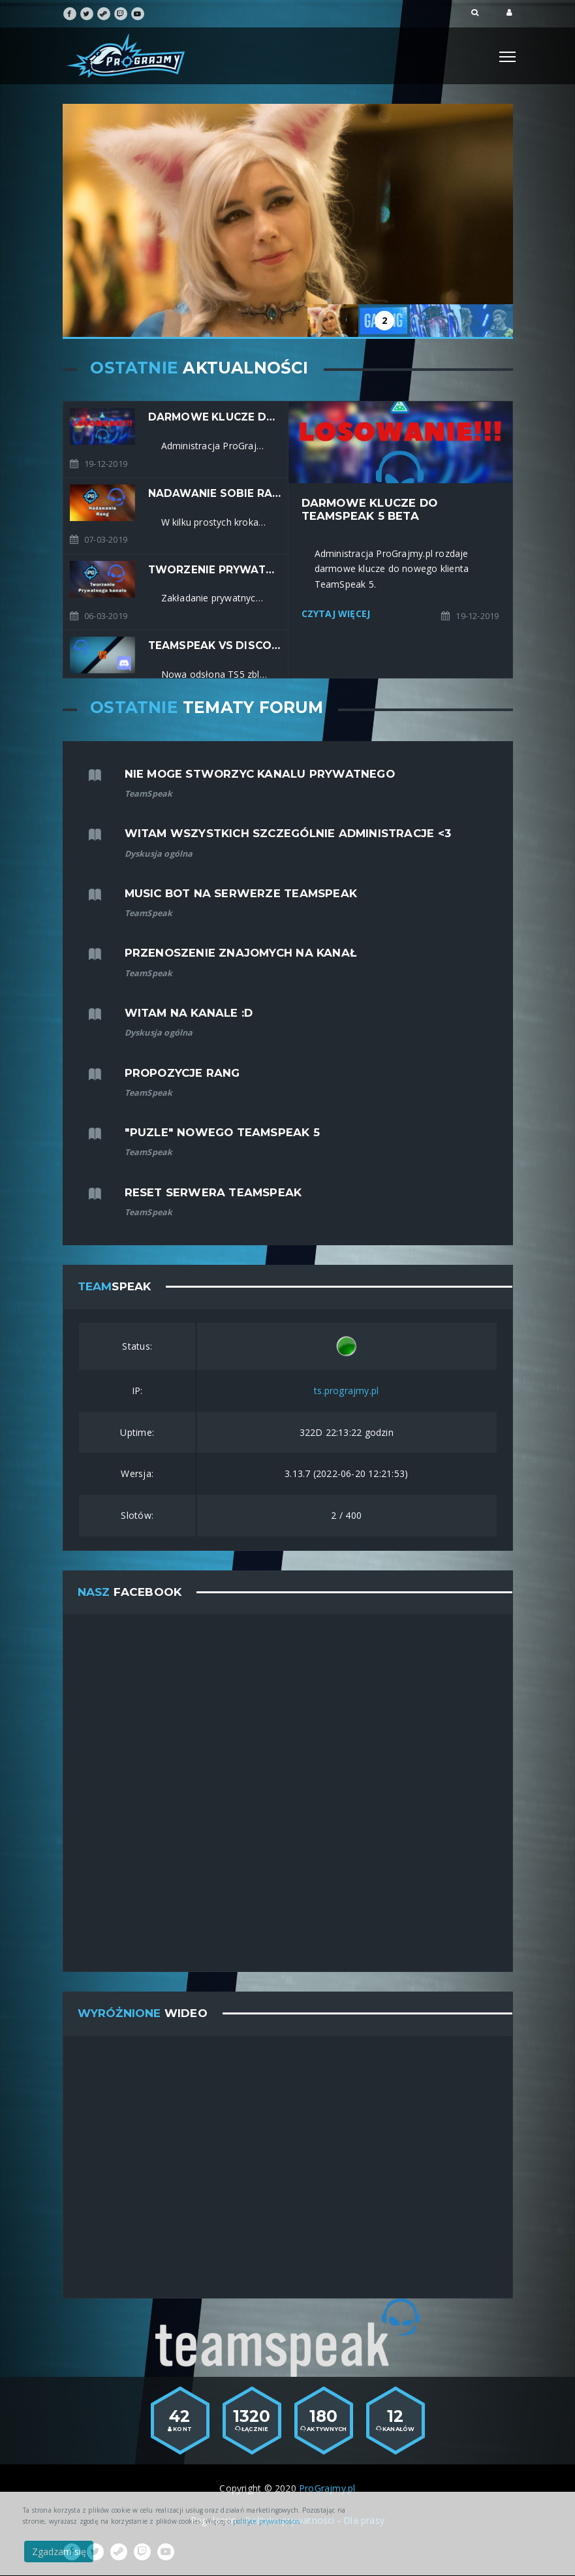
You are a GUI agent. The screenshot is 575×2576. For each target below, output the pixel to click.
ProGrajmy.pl (327, 2488)
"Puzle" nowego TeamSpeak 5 (222, 1132)
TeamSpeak (149, 793)
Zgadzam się (59, 2551)
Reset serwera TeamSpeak (213, 1192)
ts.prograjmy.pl (346, 1390)
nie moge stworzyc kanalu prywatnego (260, 773)
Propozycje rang (182, 1072)
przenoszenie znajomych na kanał (241, 952)
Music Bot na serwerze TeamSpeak (241, 893)
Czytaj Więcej (336, 613)
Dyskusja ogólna (159, 853)
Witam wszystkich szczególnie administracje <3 (288, 833)
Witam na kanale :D (189, 1012)
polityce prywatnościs (266, 2521)
